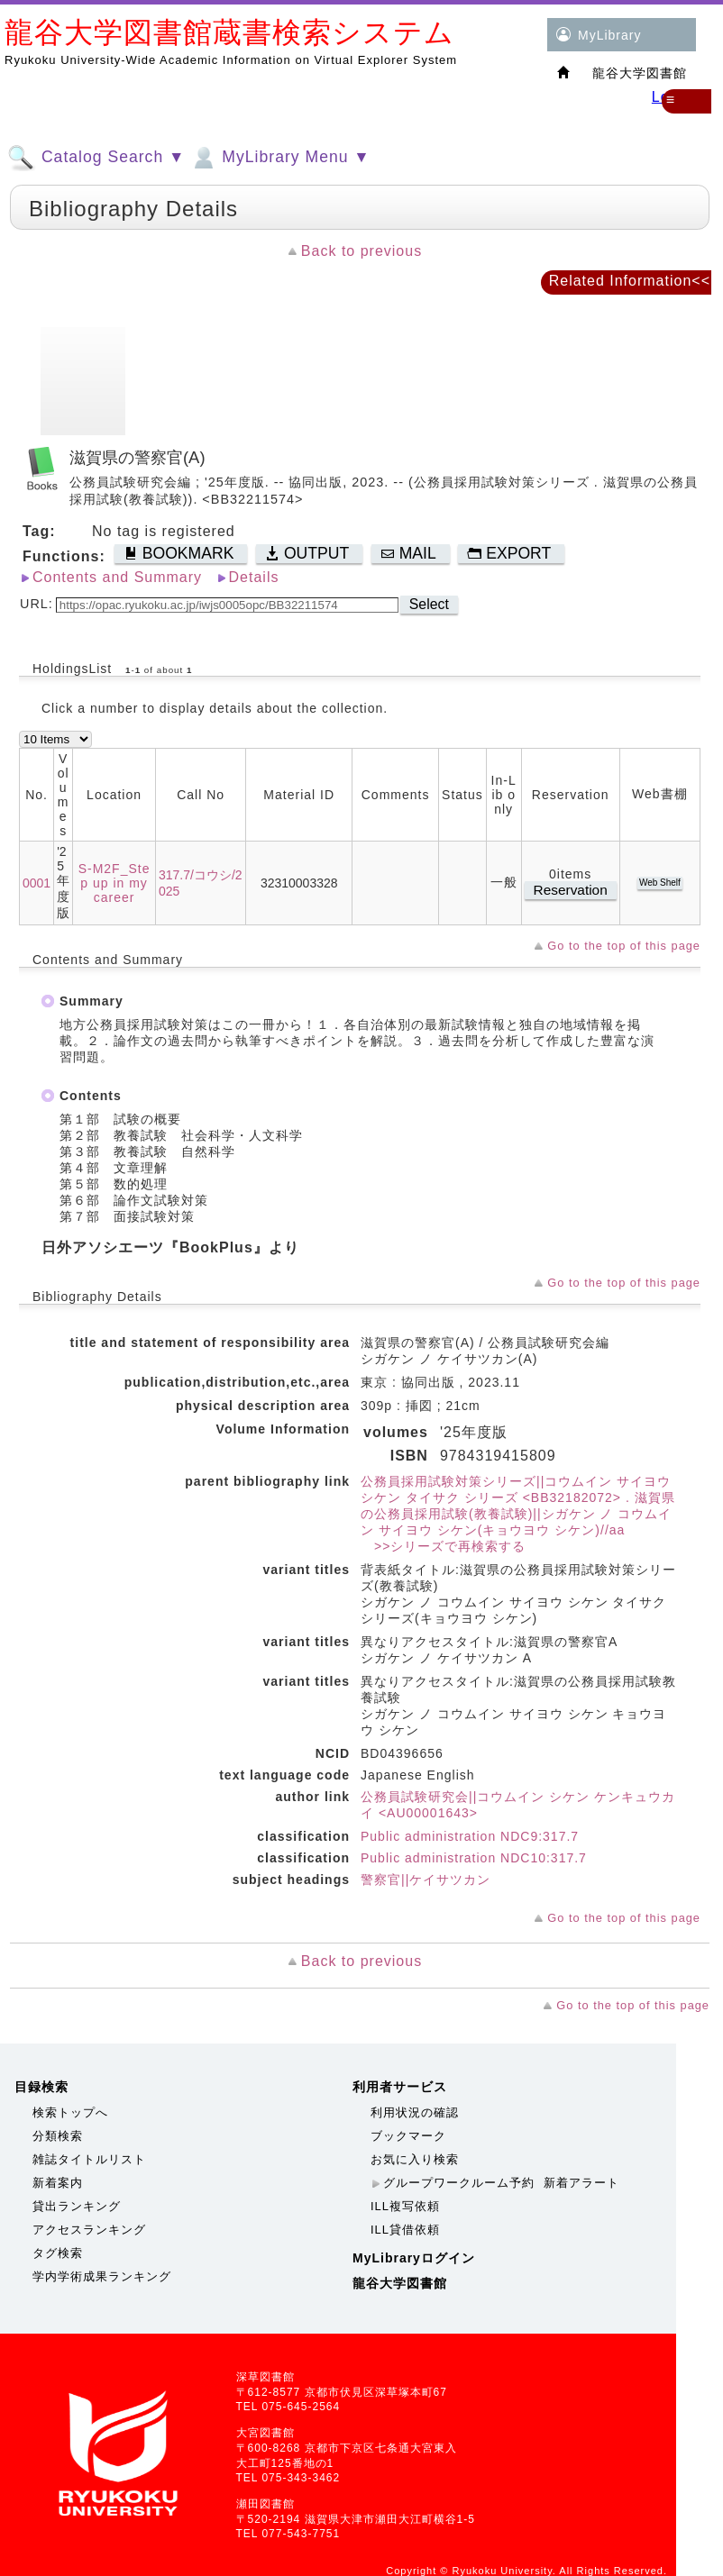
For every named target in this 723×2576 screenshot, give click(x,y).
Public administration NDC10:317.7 (474, 1858)
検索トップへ (70, 2112)
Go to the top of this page (623, 945)
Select (429, 604)
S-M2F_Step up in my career (114, 883)
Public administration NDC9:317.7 (470, 1836)
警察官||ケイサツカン (425, 1879)
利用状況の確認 (415, 2112)
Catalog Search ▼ (96, 157)
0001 (36, 883)
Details (254, 577)
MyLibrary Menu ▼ (279, 157)
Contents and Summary (117, 577)
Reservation (571, 889)
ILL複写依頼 (405, 2206)
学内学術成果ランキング (101, 2276)
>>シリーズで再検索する (443, 1546)
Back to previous (361, 251)
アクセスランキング (89, 2229)
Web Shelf (660, 882)
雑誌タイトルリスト (89, 2159)
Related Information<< (629, 280)
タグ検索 (57, 2253)
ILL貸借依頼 (405, 2229)
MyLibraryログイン (413, 2258)
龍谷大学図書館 (399, 2283)
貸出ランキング (76, 2206)
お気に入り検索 (415, 2159)
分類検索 (57, 2136)
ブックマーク (408, 2136)
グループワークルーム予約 (459, 2182)
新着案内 (57, 2182)
